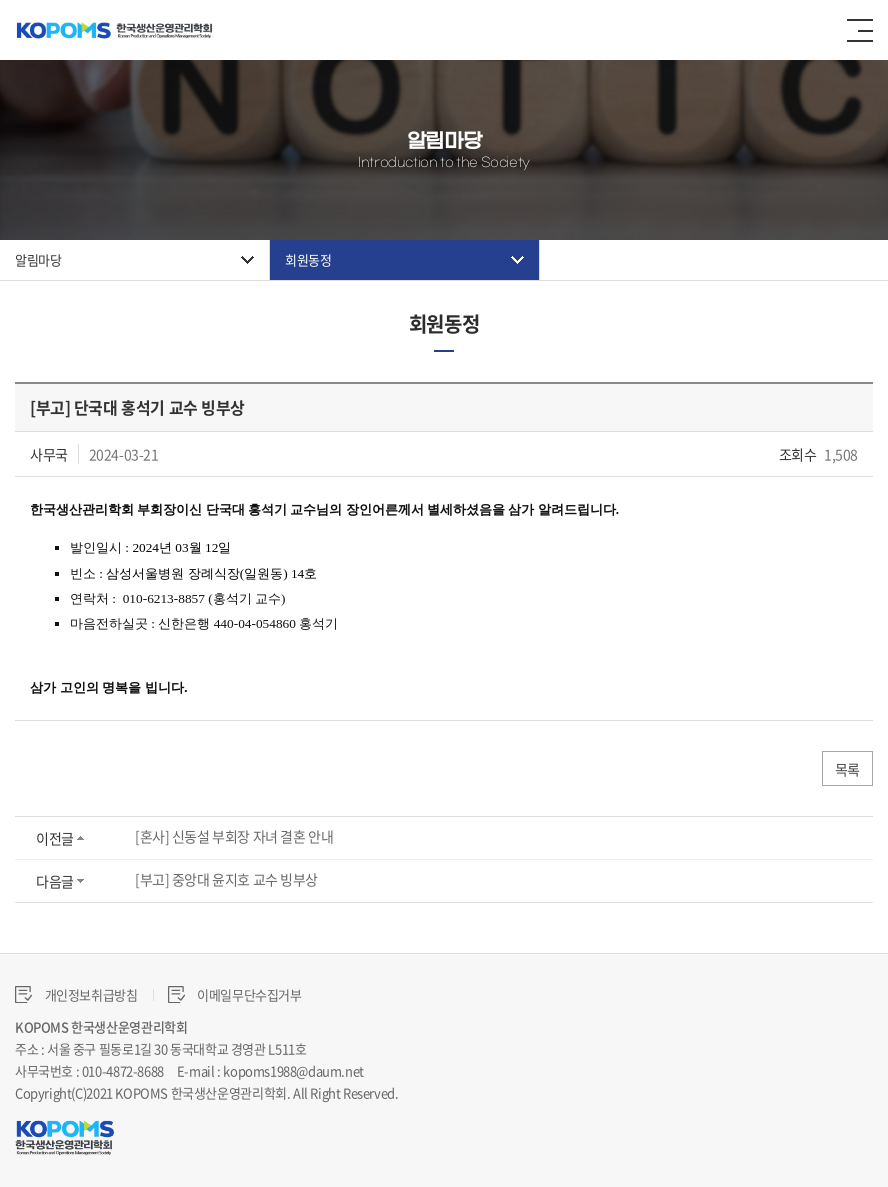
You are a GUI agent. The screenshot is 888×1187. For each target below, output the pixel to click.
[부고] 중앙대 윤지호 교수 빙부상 (226, 879)
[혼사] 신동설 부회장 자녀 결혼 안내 (234, 836)
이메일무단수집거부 (235, 994)
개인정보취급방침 (76, 994)
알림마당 (38, 259)
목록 (847, 769)
